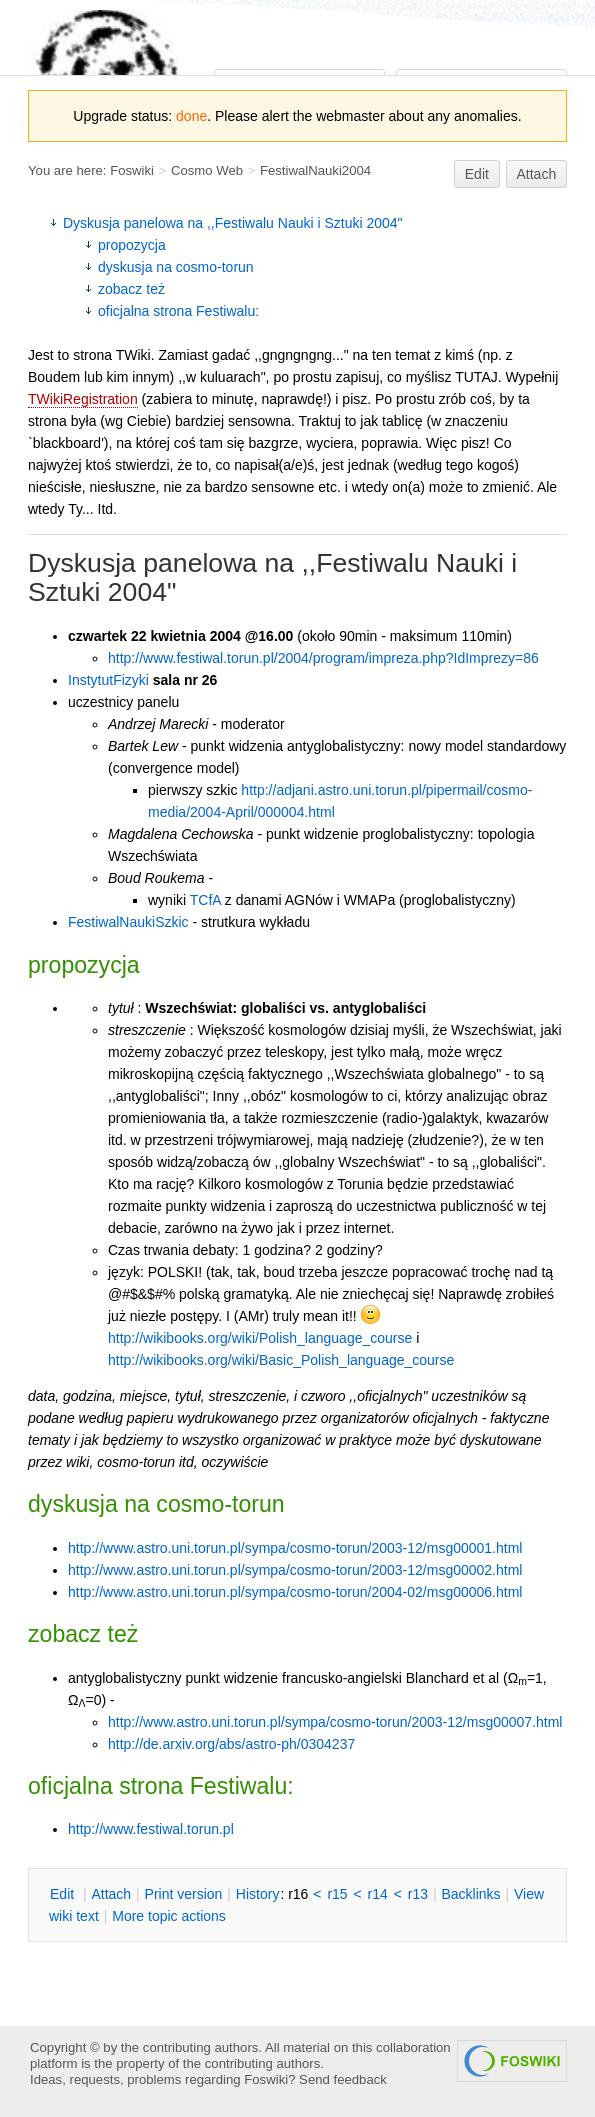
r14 (378, 1894)
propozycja (132, 245)
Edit (477, 174)
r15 (337, 1894)
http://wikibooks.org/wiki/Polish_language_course (260, 1338)
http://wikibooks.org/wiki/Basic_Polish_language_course (281, 1360)
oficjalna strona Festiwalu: (178, 311)
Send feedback (343, 2079)
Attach (537, 174)
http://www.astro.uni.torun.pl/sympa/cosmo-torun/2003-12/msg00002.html (295, 1570)
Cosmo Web (207, 170)
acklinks (470, 1894)
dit (64, 1894)
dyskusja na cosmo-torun (176, 267)
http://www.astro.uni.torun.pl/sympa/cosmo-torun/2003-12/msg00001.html (295, 1548)
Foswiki (132, 170)
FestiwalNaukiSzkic (128, 922)
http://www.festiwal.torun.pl (151, 1829)
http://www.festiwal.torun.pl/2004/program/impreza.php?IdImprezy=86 (323, 658)
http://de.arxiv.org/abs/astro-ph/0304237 (231, 1744)
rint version (184, 1894)
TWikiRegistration (83, 399)
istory (258, 1894)
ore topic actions (169, 1916)
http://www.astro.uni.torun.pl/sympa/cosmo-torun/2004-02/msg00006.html (295, 1592)
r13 (418, 1894)
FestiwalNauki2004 (315, 170)
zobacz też (131, 289)
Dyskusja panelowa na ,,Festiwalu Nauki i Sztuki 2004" (233, 223)
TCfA (205, 900)
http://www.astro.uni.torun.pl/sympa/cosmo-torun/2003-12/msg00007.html (335, 1722)
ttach (111, 1894)
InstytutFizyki (108, 680)
